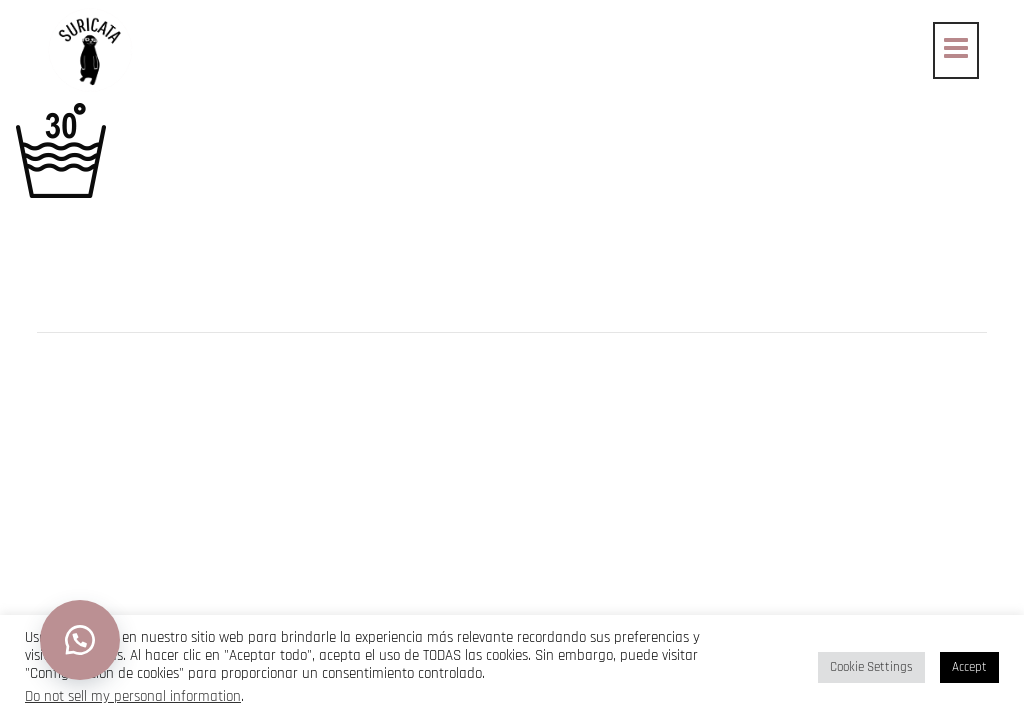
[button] (80, 640)
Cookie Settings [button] (871, 667)
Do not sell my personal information (133, 696)
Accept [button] (969, 667)
